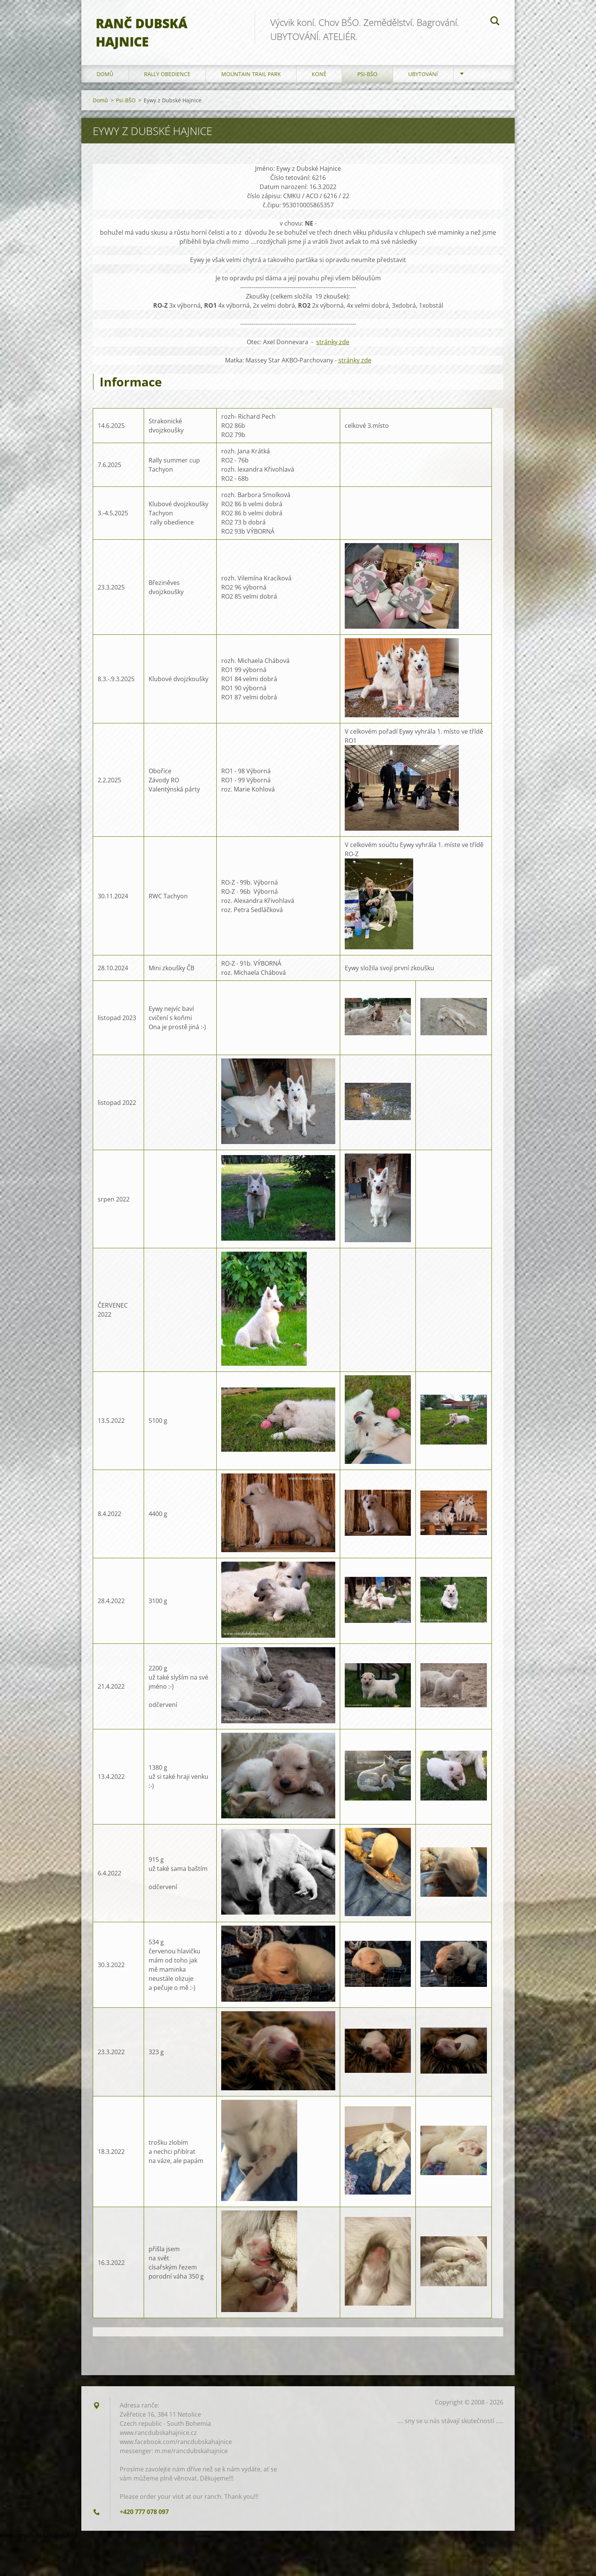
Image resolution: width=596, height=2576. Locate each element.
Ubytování (423, 75)
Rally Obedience (167, 75)
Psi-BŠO (367, 75)
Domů (105, 75)
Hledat (494, 22)
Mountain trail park (251, 75)
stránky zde (332, 344)
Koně (319, 75)
